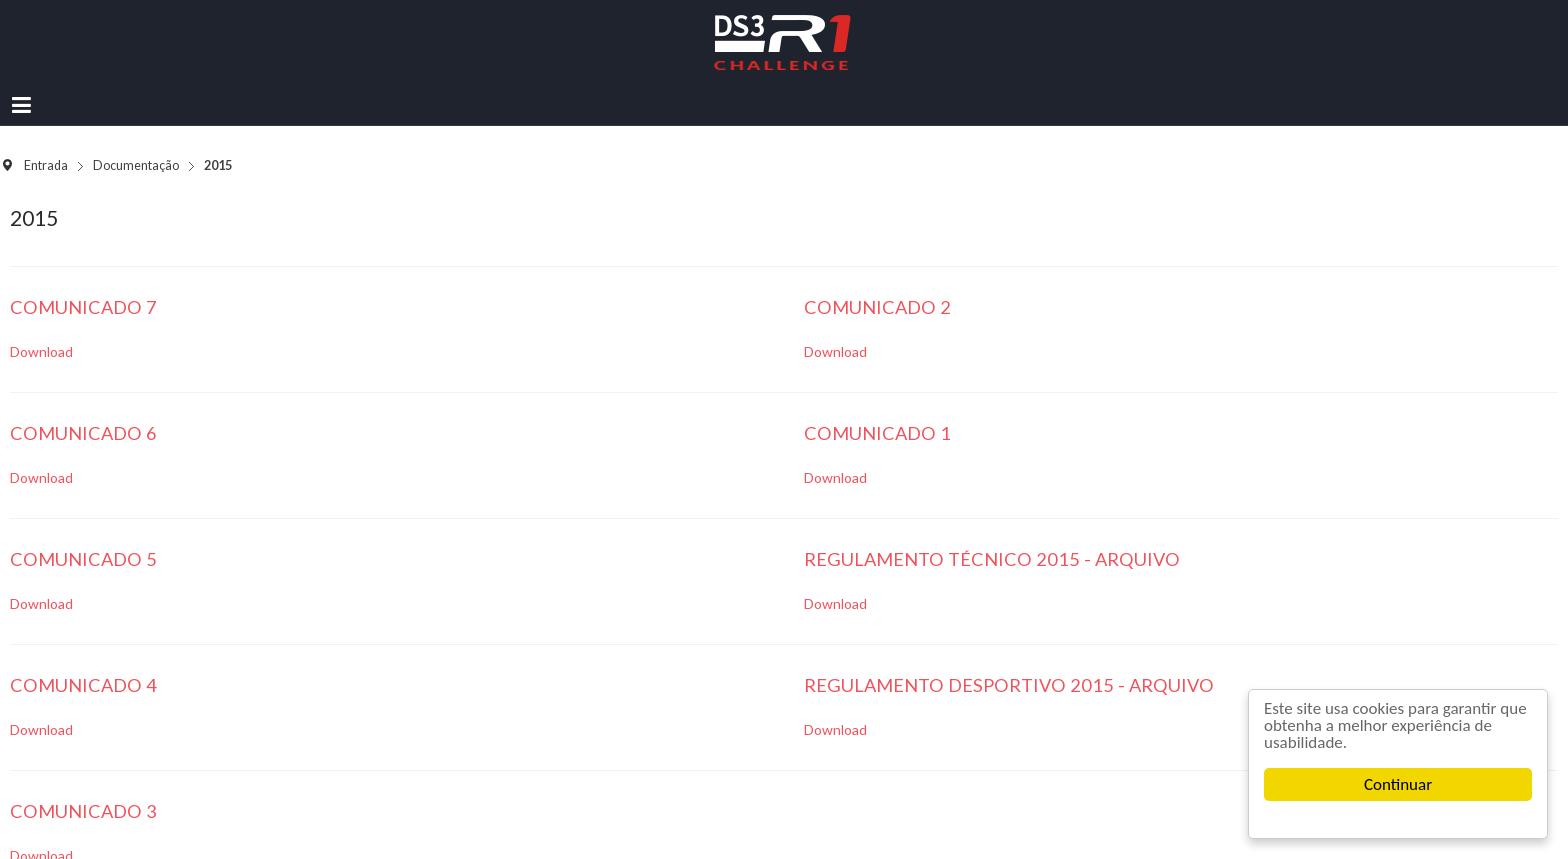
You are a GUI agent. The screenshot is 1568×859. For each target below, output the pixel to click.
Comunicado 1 (877, 433)
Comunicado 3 (83, 811)
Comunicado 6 (83, 433)
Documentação (136, 165)
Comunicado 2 (877, 307)
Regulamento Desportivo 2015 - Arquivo (1009, 685)
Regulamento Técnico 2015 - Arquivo (992, 559)
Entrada (46, 165)
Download (41, 351)
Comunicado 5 (83, 559)
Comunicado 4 (83, 685)
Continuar (1398, 784)
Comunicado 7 (83, 307)
